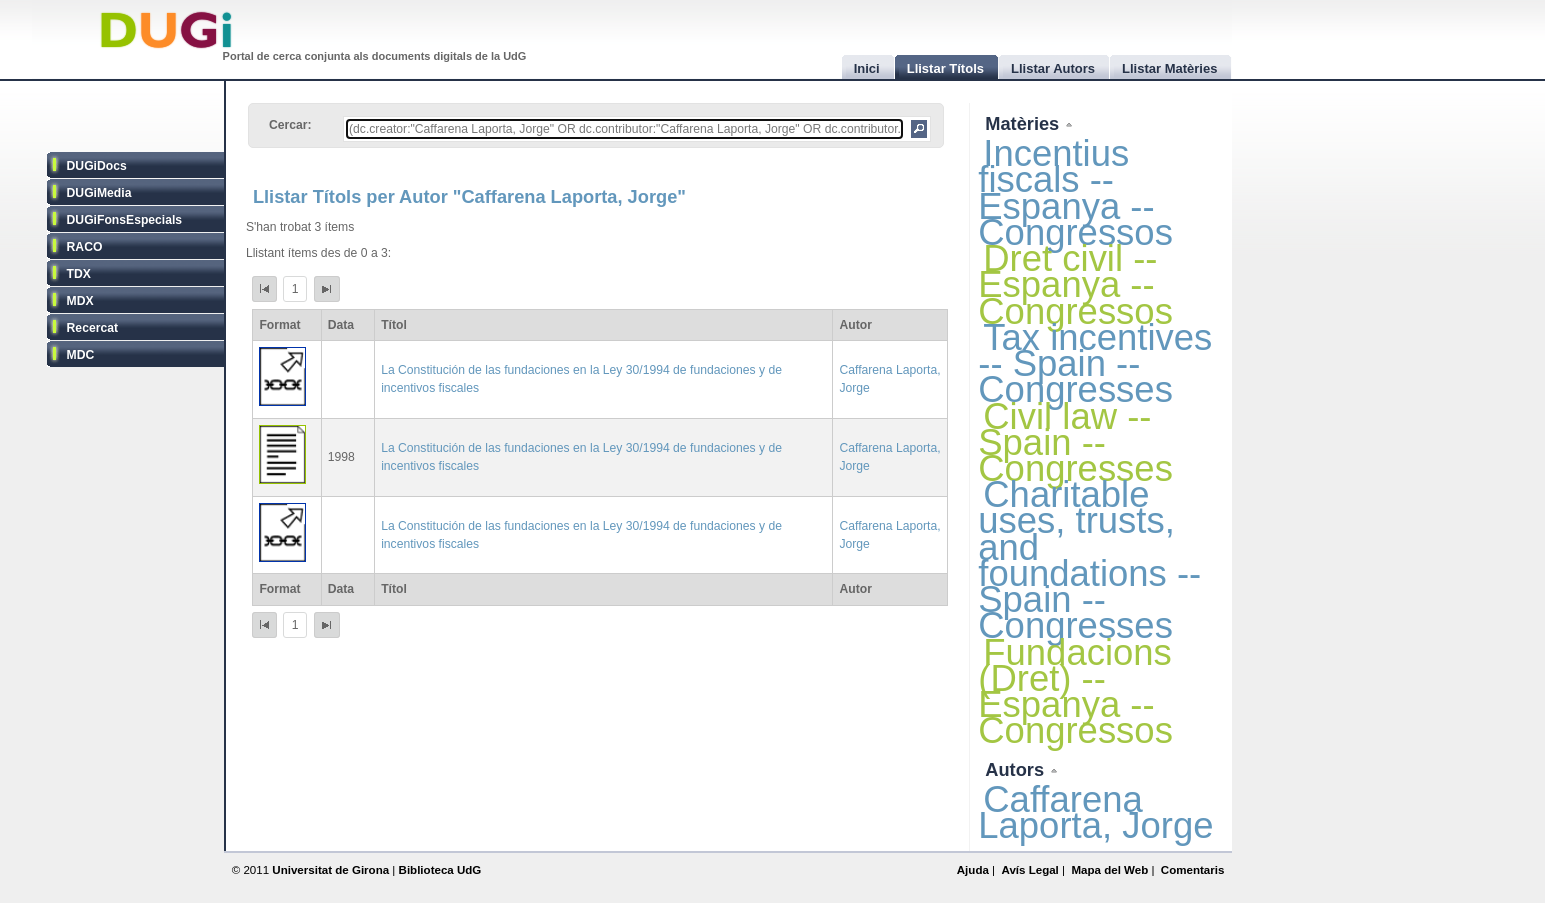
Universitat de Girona (330, 870)
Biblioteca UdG (440, 870)
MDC (81, 355)
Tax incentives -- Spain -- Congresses (1095, 363)
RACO (85, 247)
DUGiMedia (99, 193)
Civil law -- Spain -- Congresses (1075, 442)
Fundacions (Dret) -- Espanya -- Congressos (1075, 692)
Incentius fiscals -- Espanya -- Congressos (1075, 193)
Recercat (92, 328)
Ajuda (973, 870)
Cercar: (290, 125)
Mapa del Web (1109, 870)
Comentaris (1193, 870)
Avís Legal (1029, 870)
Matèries (1024, 123)
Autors (1017, 769)
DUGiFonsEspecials (125, 220)
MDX (80, 301)
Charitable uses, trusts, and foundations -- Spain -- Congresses (1089, 560)
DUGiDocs (97, 166)
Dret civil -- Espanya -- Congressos (1075, 284)
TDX (79, 274)
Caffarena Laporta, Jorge (1095, 812)
